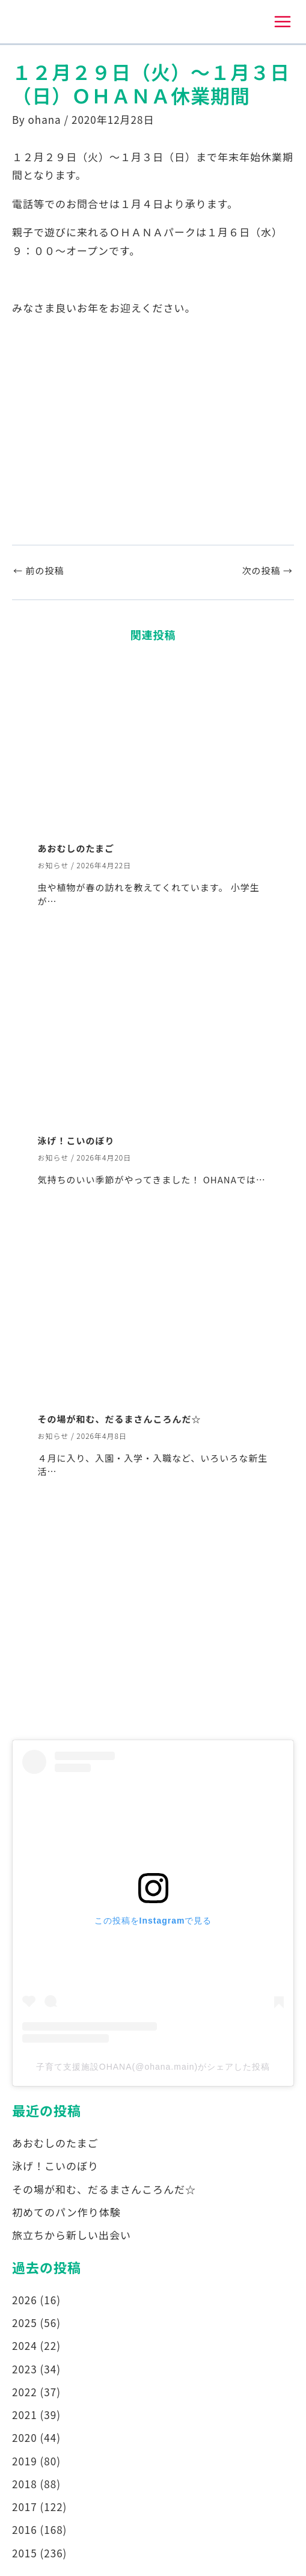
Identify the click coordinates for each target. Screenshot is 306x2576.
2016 (24, 2529)
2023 (24, 2368)
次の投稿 (267, 570)
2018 (24, 2483)
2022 (24, 2391)
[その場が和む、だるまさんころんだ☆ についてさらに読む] (153, 1313)
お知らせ (53, 865)
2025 (24, 2322)
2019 (24, 2460)
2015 (24, 2552)
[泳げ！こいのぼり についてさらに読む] (153, 1035)
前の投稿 (38, 570)
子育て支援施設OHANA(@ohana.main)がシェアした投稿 (153, 2067)
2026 (24, 2299)
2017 (24, 2506)
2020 (24, 2437)
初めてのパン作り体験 (66, 2211)
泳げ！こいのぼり (76, 1140)
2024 (24, 2345)
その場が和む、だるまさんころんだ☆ (119, 1418)
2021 (24, 2414)
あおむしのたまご (76, 848)
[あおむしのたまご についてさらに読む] (153, 743)
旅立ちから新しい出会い (71, 2234)
